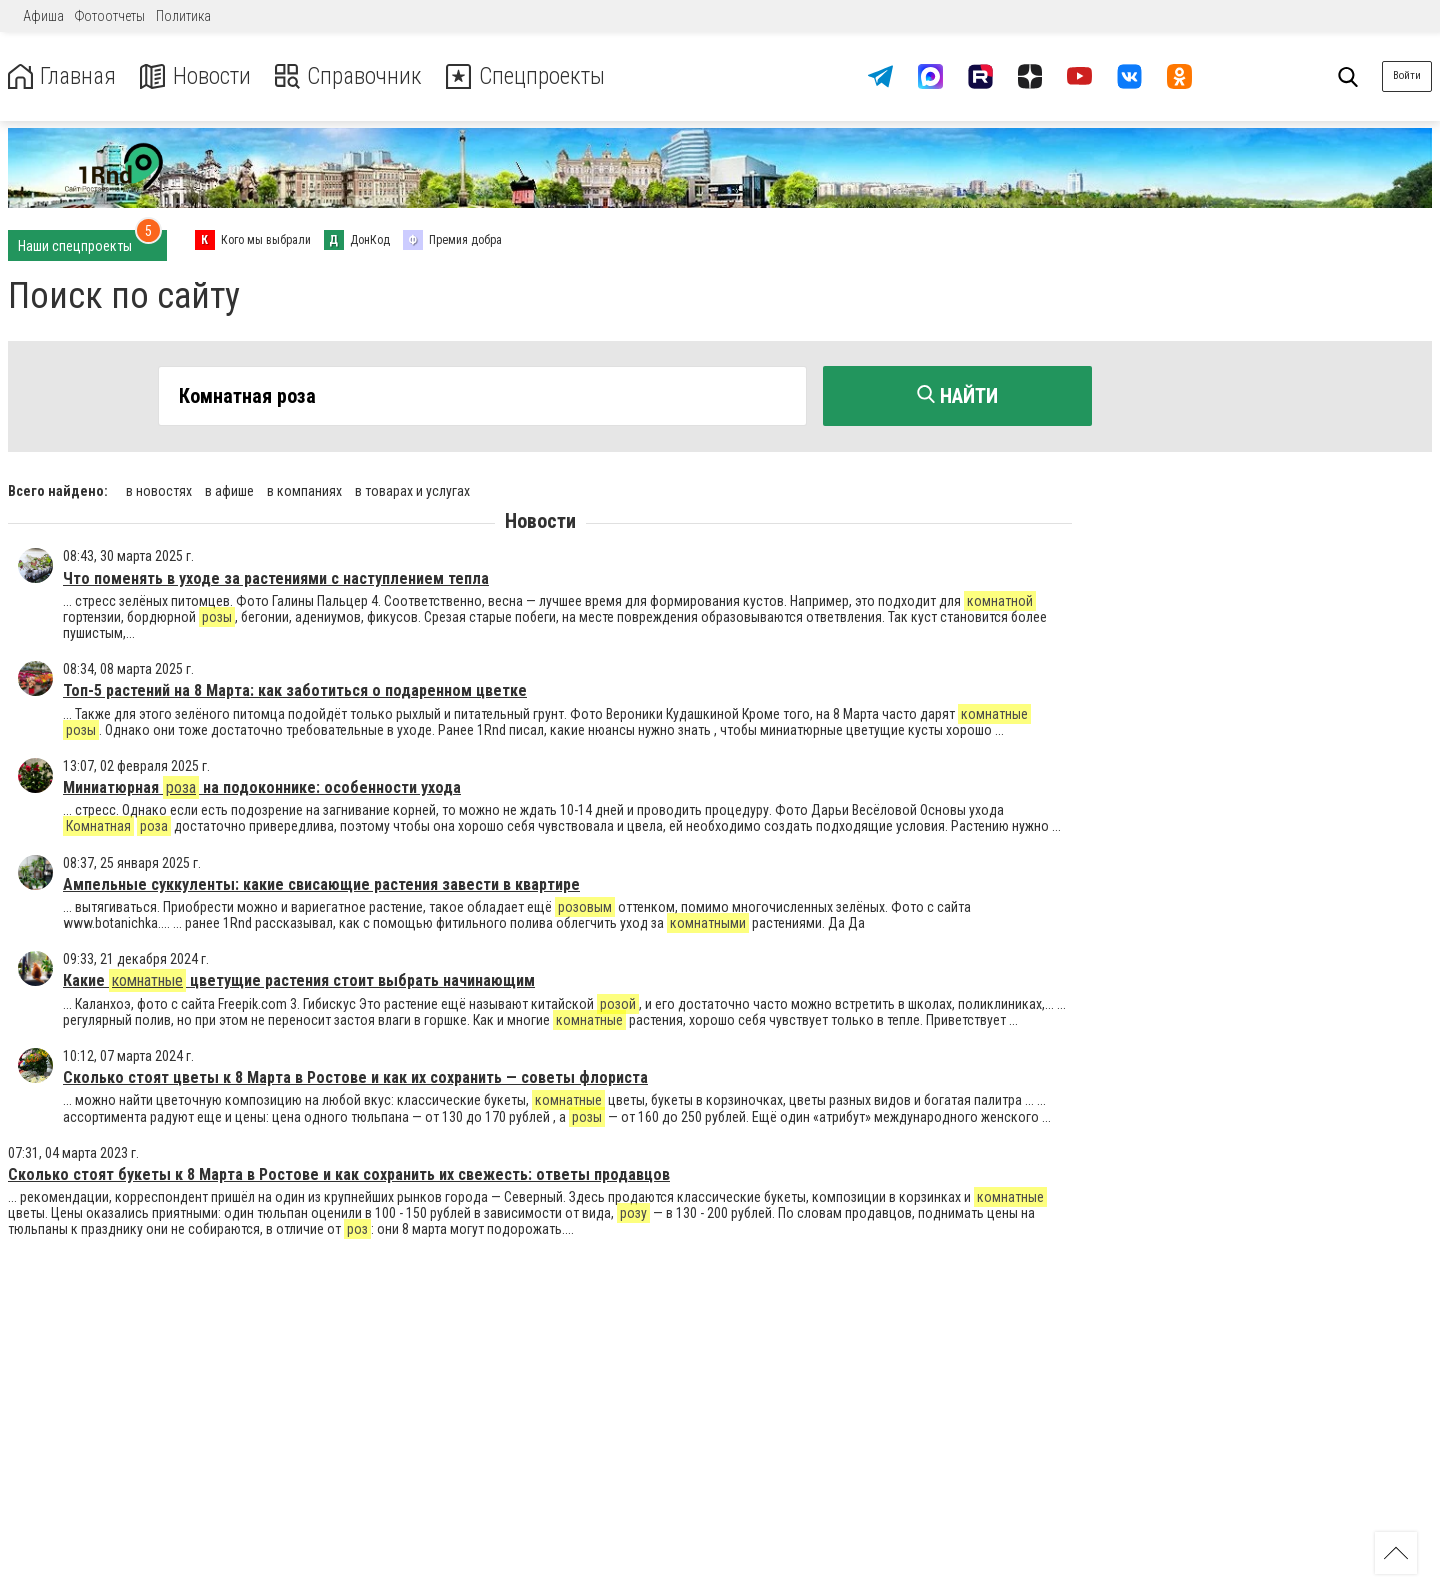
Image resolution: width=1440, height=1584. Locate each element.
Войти (1407, 75)
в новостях (159, 490)
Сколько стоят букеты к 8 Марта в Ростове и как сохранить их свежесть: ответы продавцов (339, 1173)
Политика (183, 16)
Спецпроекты (534, 76)
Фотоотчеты (110, 16)
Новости (198, 76)
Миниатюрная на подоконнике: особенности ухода (262, 786)
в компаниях (304, 490)
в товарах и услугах (412, 490)
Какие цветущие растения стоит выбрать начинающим (299, 979)
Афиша (43, 16)
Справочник (353, 76)
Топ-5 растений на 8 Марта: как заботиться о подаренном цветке (295, 689)
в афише (229, 490)
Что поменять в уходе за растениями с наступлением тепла (276, 576)
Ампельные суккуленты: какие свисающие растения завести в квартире (321, 883)
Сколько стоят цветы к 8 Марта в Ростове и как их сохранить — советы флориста (355, 1076)
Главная (63, 76)
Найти (957, 396)
